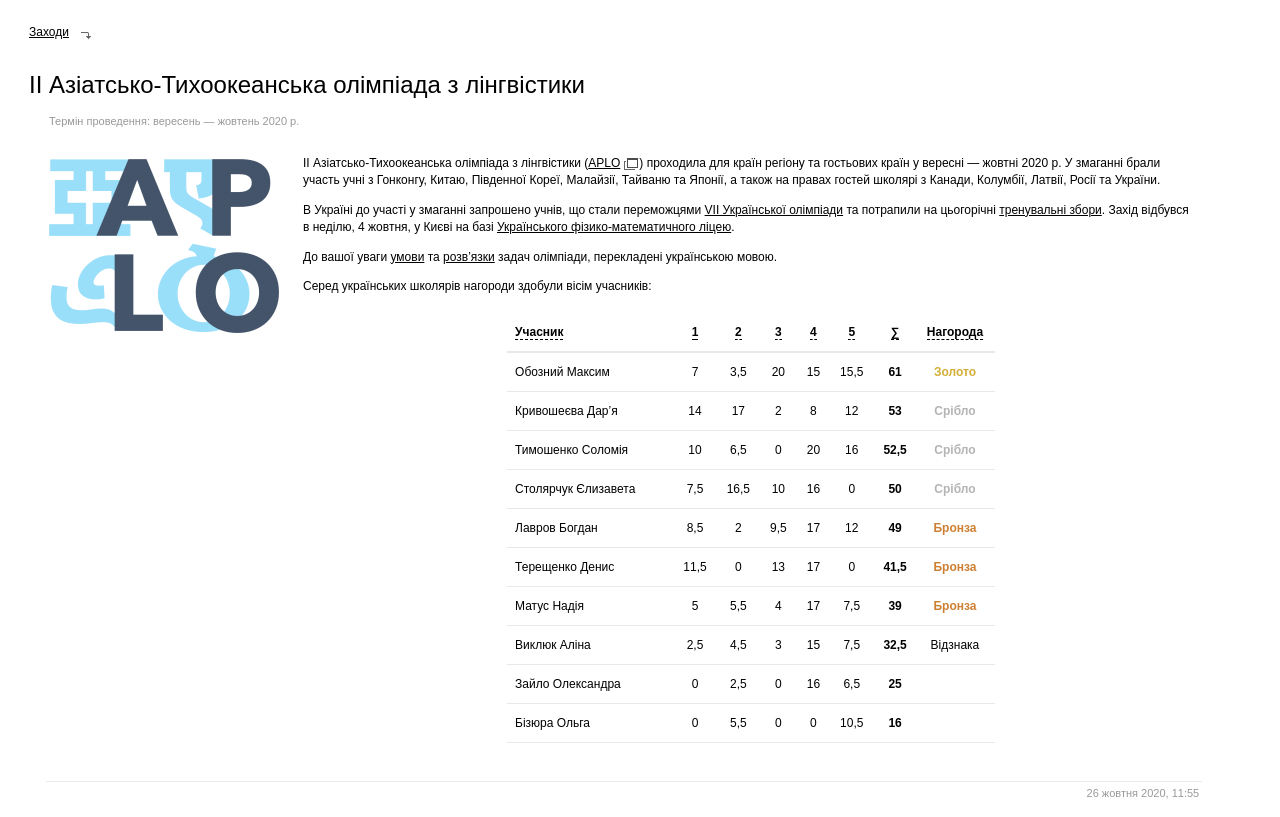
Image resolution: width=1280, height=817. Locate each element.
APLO (604, 163)
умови (407, 257)
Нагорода (955, 332)
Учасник (539, 332)
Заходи (49, 32)
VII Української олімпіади (774, 210)
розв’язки (469, 257)
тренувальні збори (1050, 210)
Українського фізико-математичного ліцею (614, 227)
